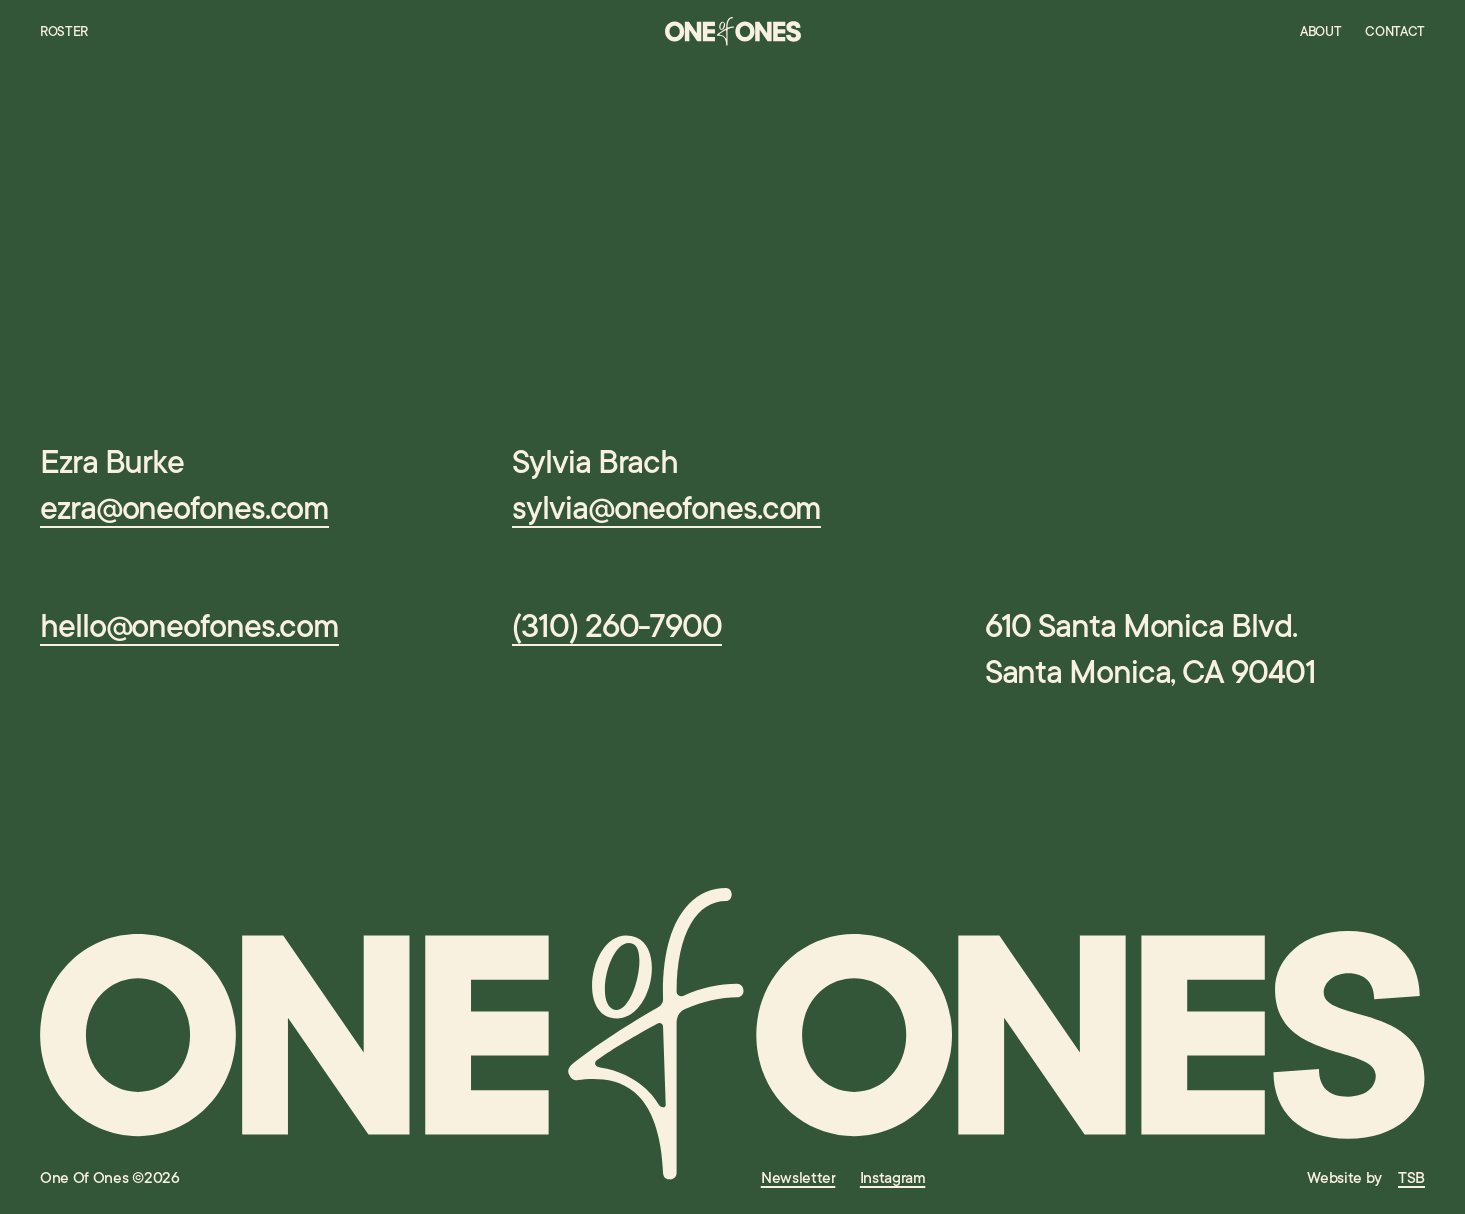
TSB (1411, 1178)
